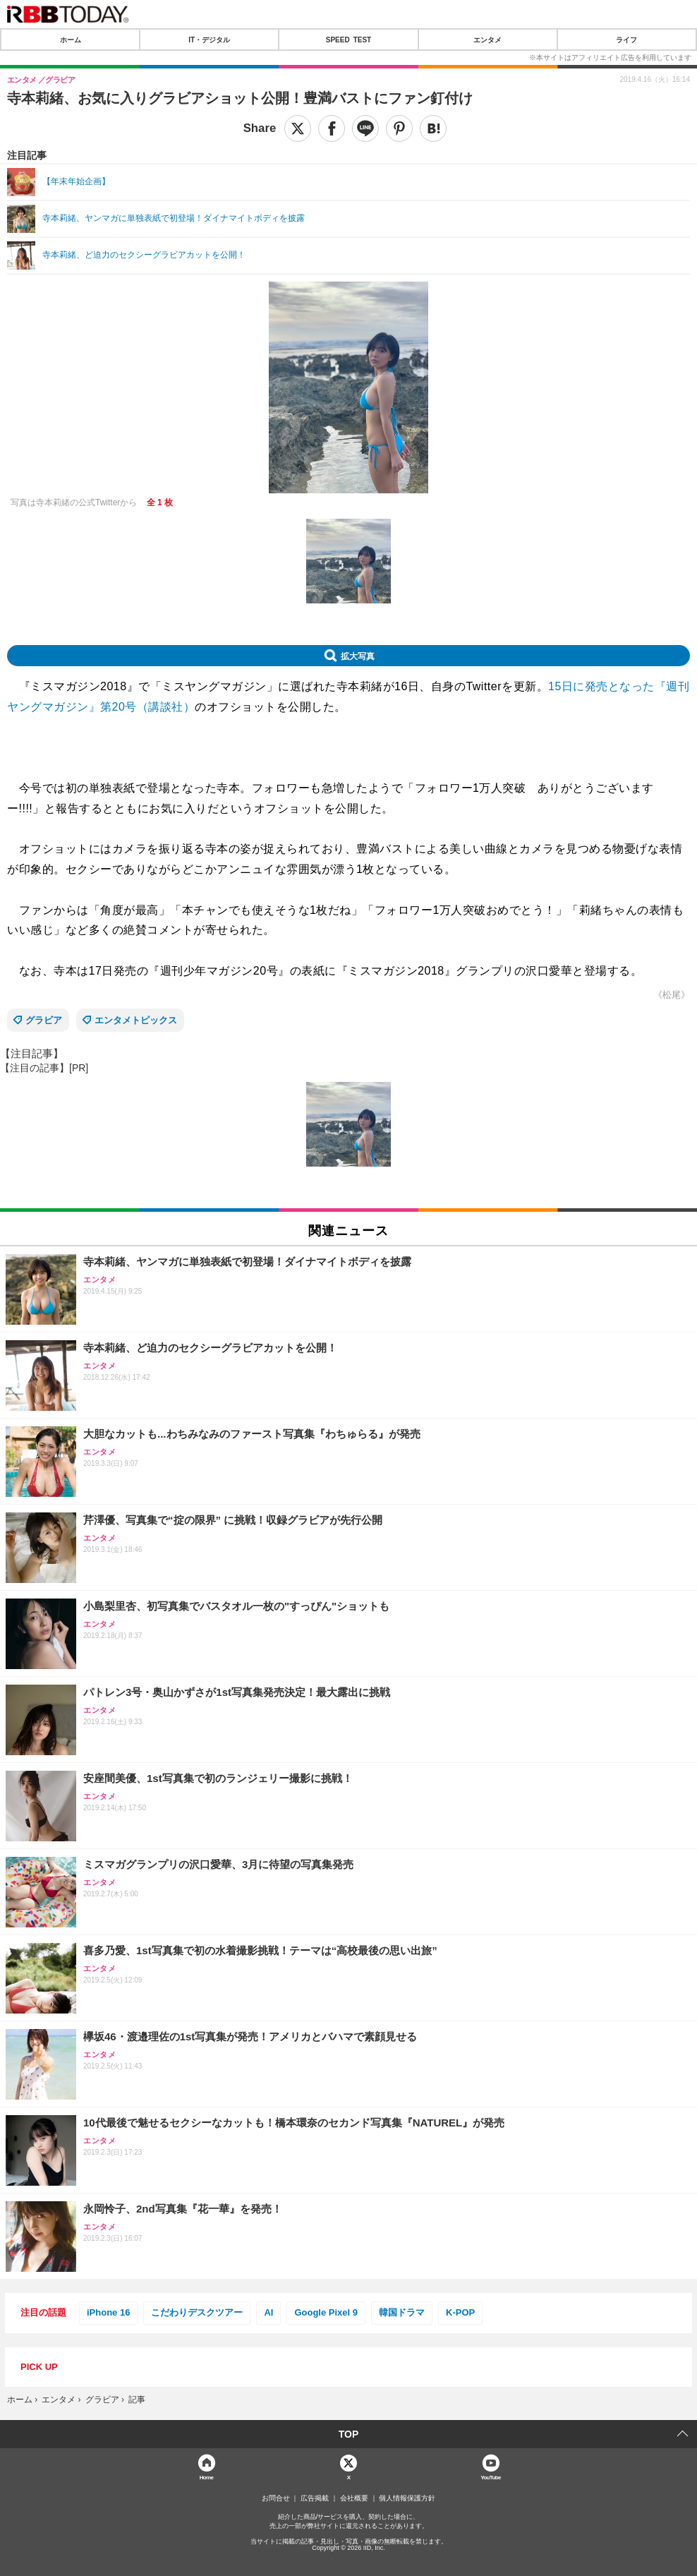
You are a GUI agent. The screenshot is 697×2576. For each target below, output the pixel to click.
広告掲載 (315, 2498)
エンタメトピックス (136, 1020)
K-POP (460, 2312)
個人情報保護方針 (407, 2498)
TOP (349, 2434)
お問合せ (276, 2498)
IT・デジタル (209, 39)
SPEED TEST (348, 39)
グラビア (43, 1020)
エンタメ (487, 39)
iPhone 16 (108, 2312)
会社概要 (354, 2498)
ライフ (626, 39)
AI (268, 2312)
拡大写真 (358, 655)
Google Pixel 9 (326, 2312)
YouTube (490, 2477)
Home (207, 2477)
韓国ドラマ (402, 2312)
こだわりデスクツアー (197, 2312)
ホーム (70, 39)
